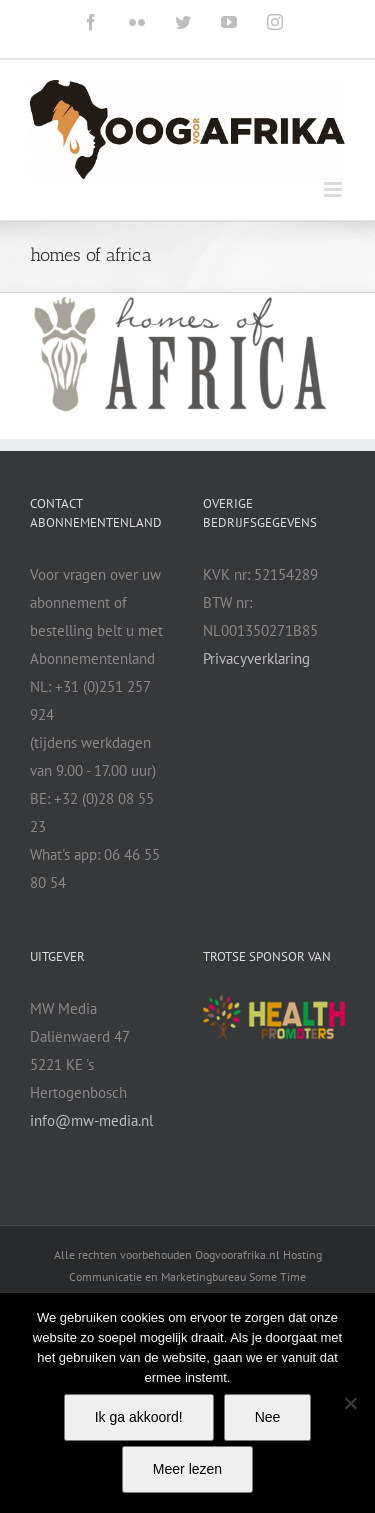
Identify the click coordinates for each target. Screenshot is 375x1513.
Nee (268, 1417)
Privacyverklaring (256, 658)
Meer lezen (187, 1469)
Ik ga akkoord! (139, 1417)
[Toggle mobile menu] (334, 189)
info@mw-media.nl (91, 1120)
